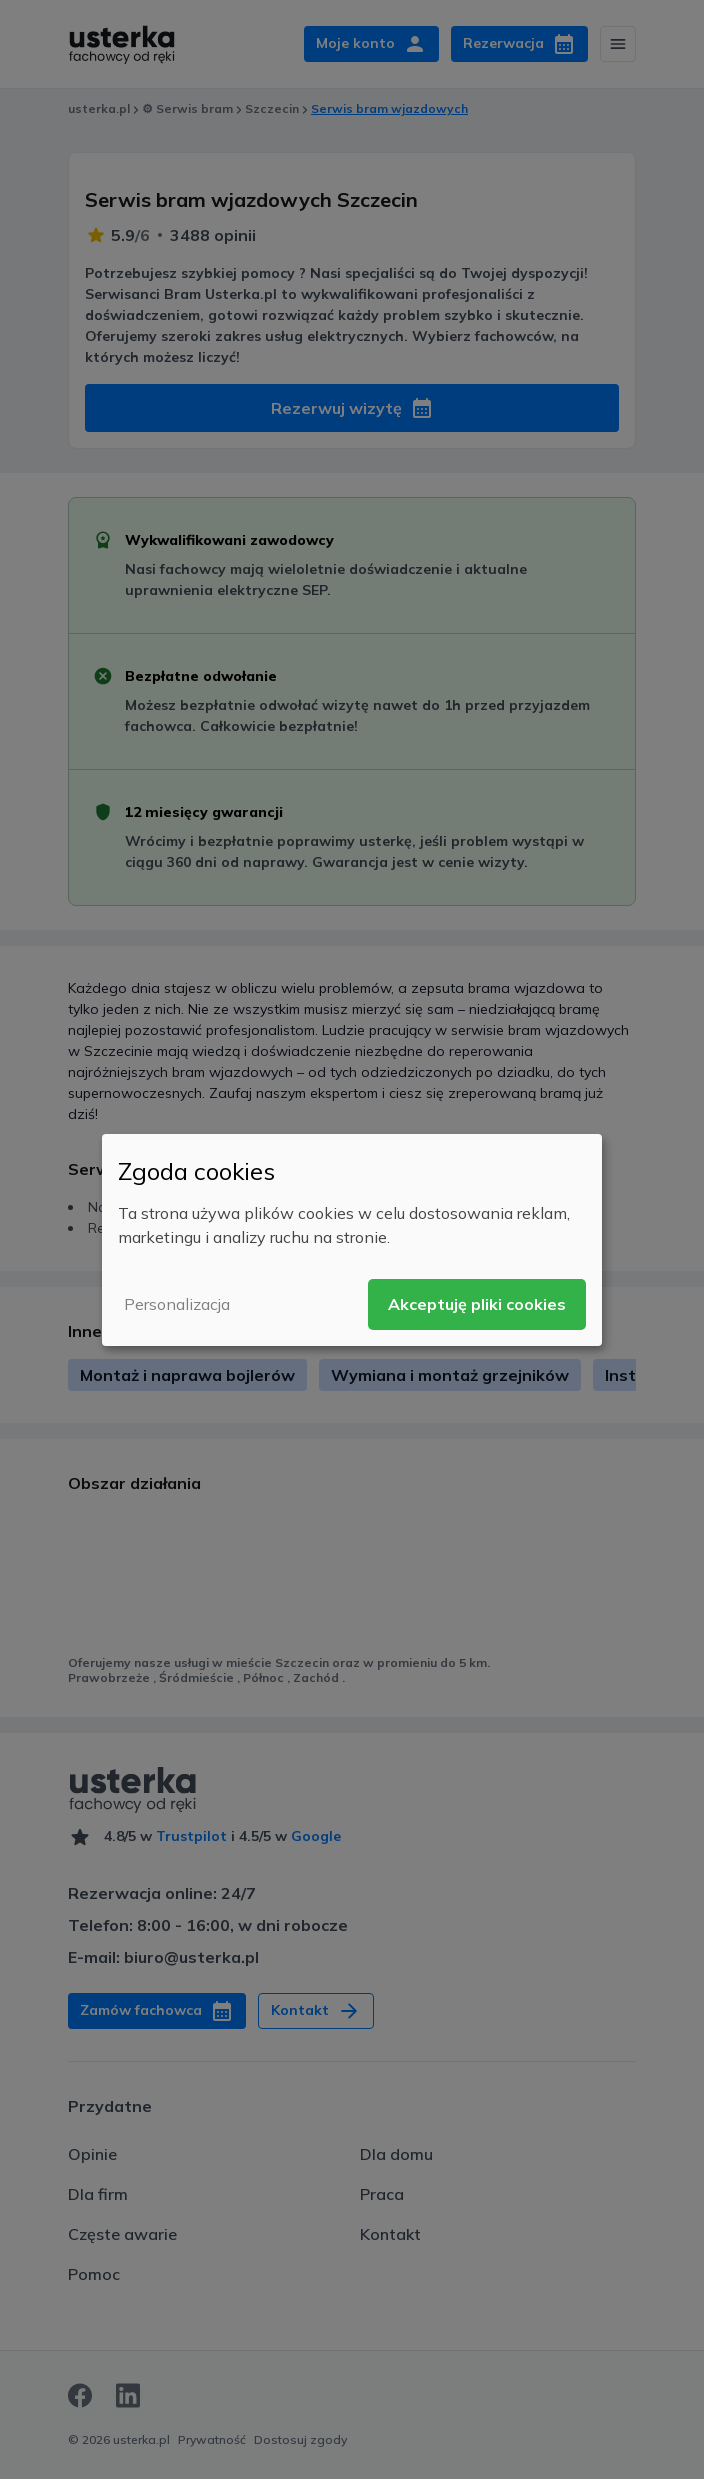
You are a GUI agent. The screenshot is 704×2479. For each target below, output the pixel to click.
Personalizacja (177, 1304)
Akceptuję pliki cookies (477, 1304)
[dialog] (352, 1239)
